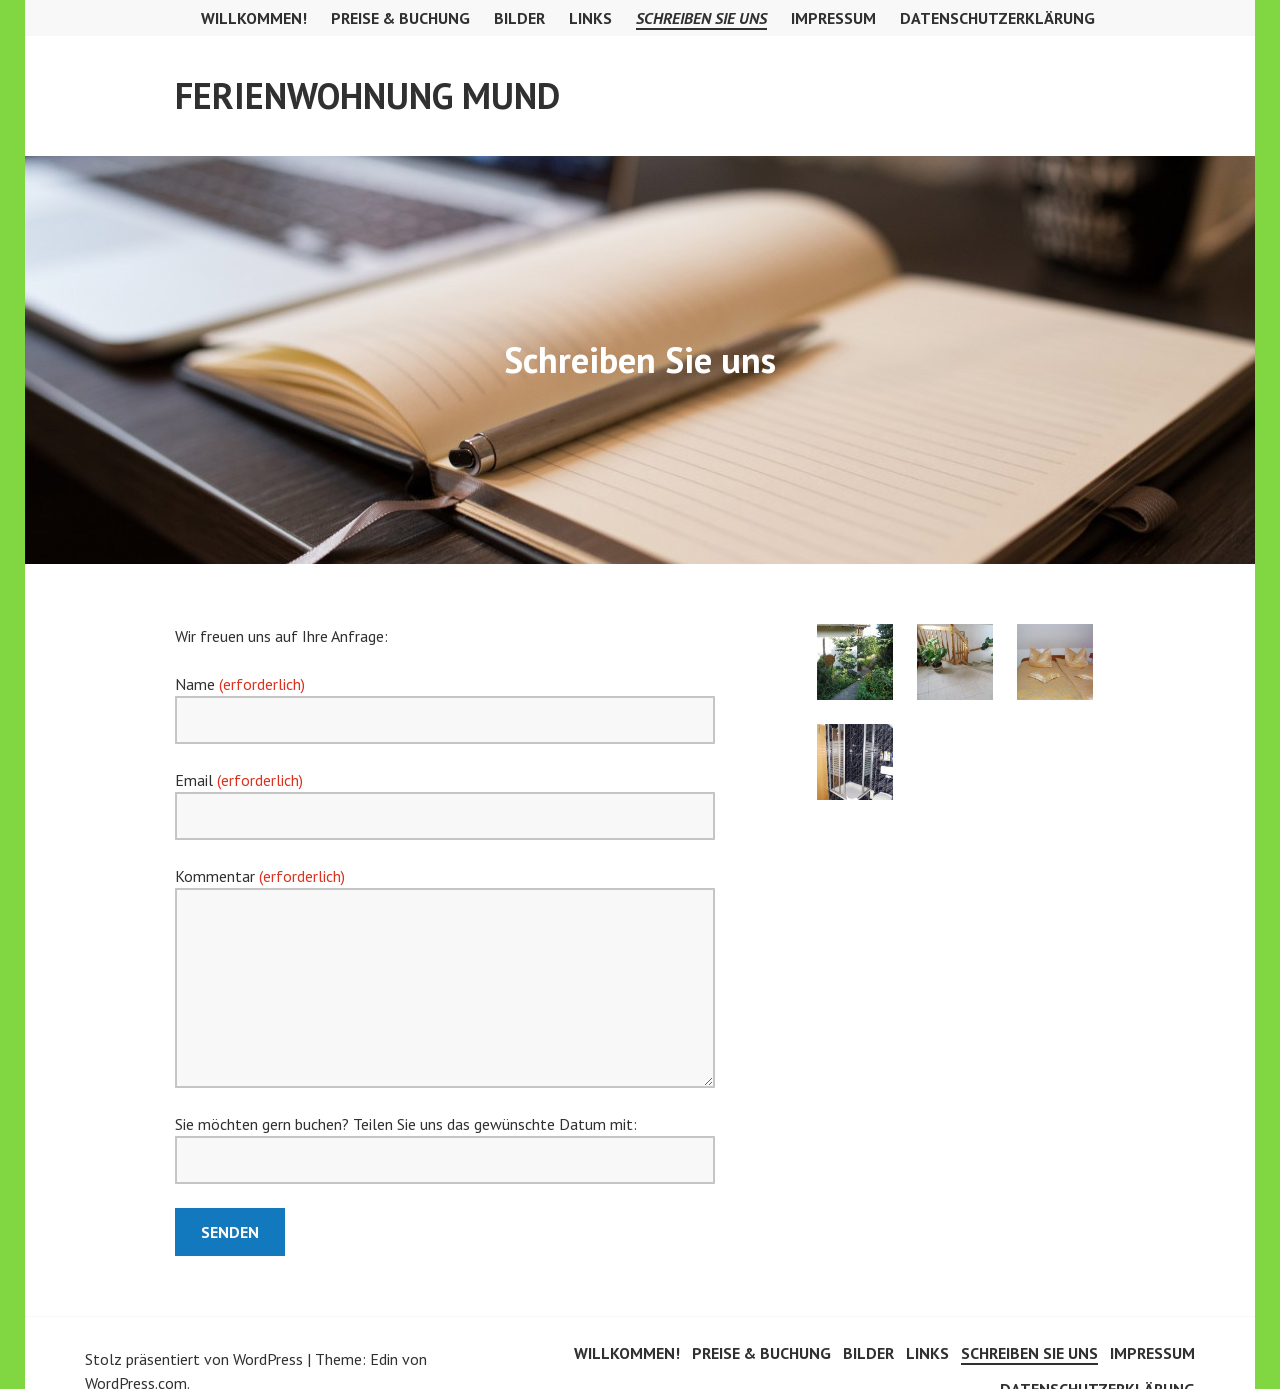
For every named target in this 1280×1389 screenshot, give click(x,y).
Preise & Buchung (400, 18)
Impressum (833, 18)
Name (240, 684)
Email (239, 780)
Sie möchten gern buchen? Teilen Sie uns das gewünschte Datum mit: (406, 1124)
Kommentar (260, 876)
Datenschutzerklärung (997, 18)
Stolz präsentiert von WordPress (194, 1359)
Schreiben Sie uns (701, 18)
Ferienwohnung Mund (367, 95)
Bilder (519, 18)
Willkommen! (254, 18)
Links (590, 18)
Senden (230, 1232)
